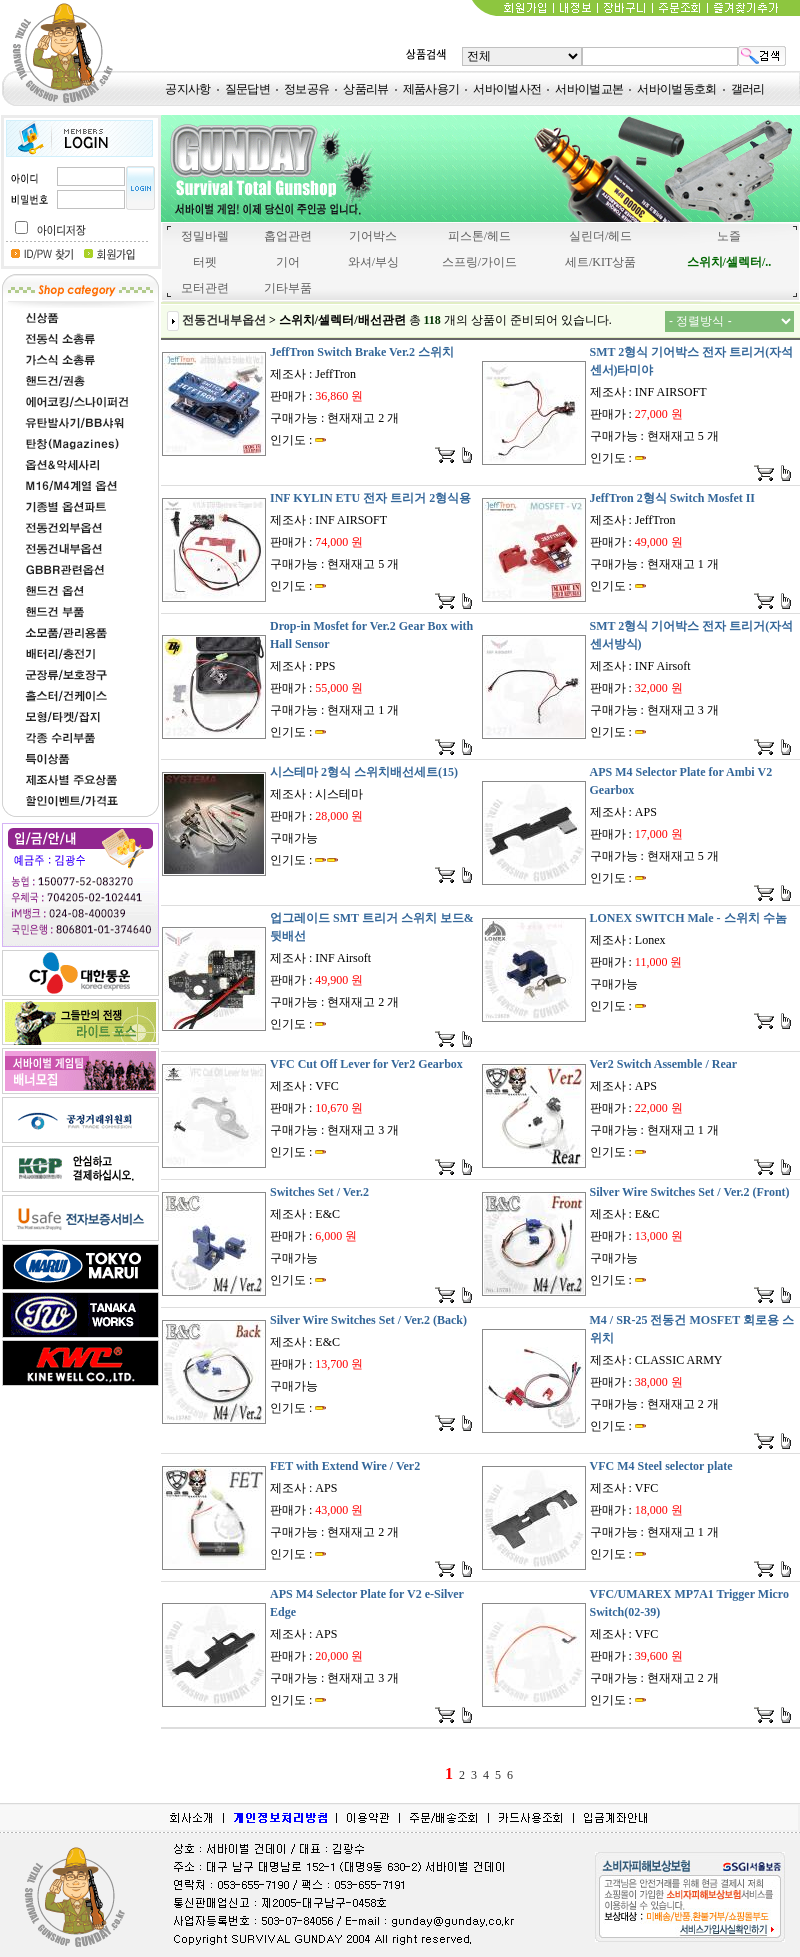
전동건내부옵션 (224, 320)
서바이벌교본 (589, 89)
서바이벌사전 (507, 89)
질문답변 (247, 89)
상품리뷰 (365, 89)
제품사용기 (431, 89)
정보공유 (306, 89)
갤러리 (748, 89)
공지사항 (187, 89)
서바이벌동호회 (676, 89)
